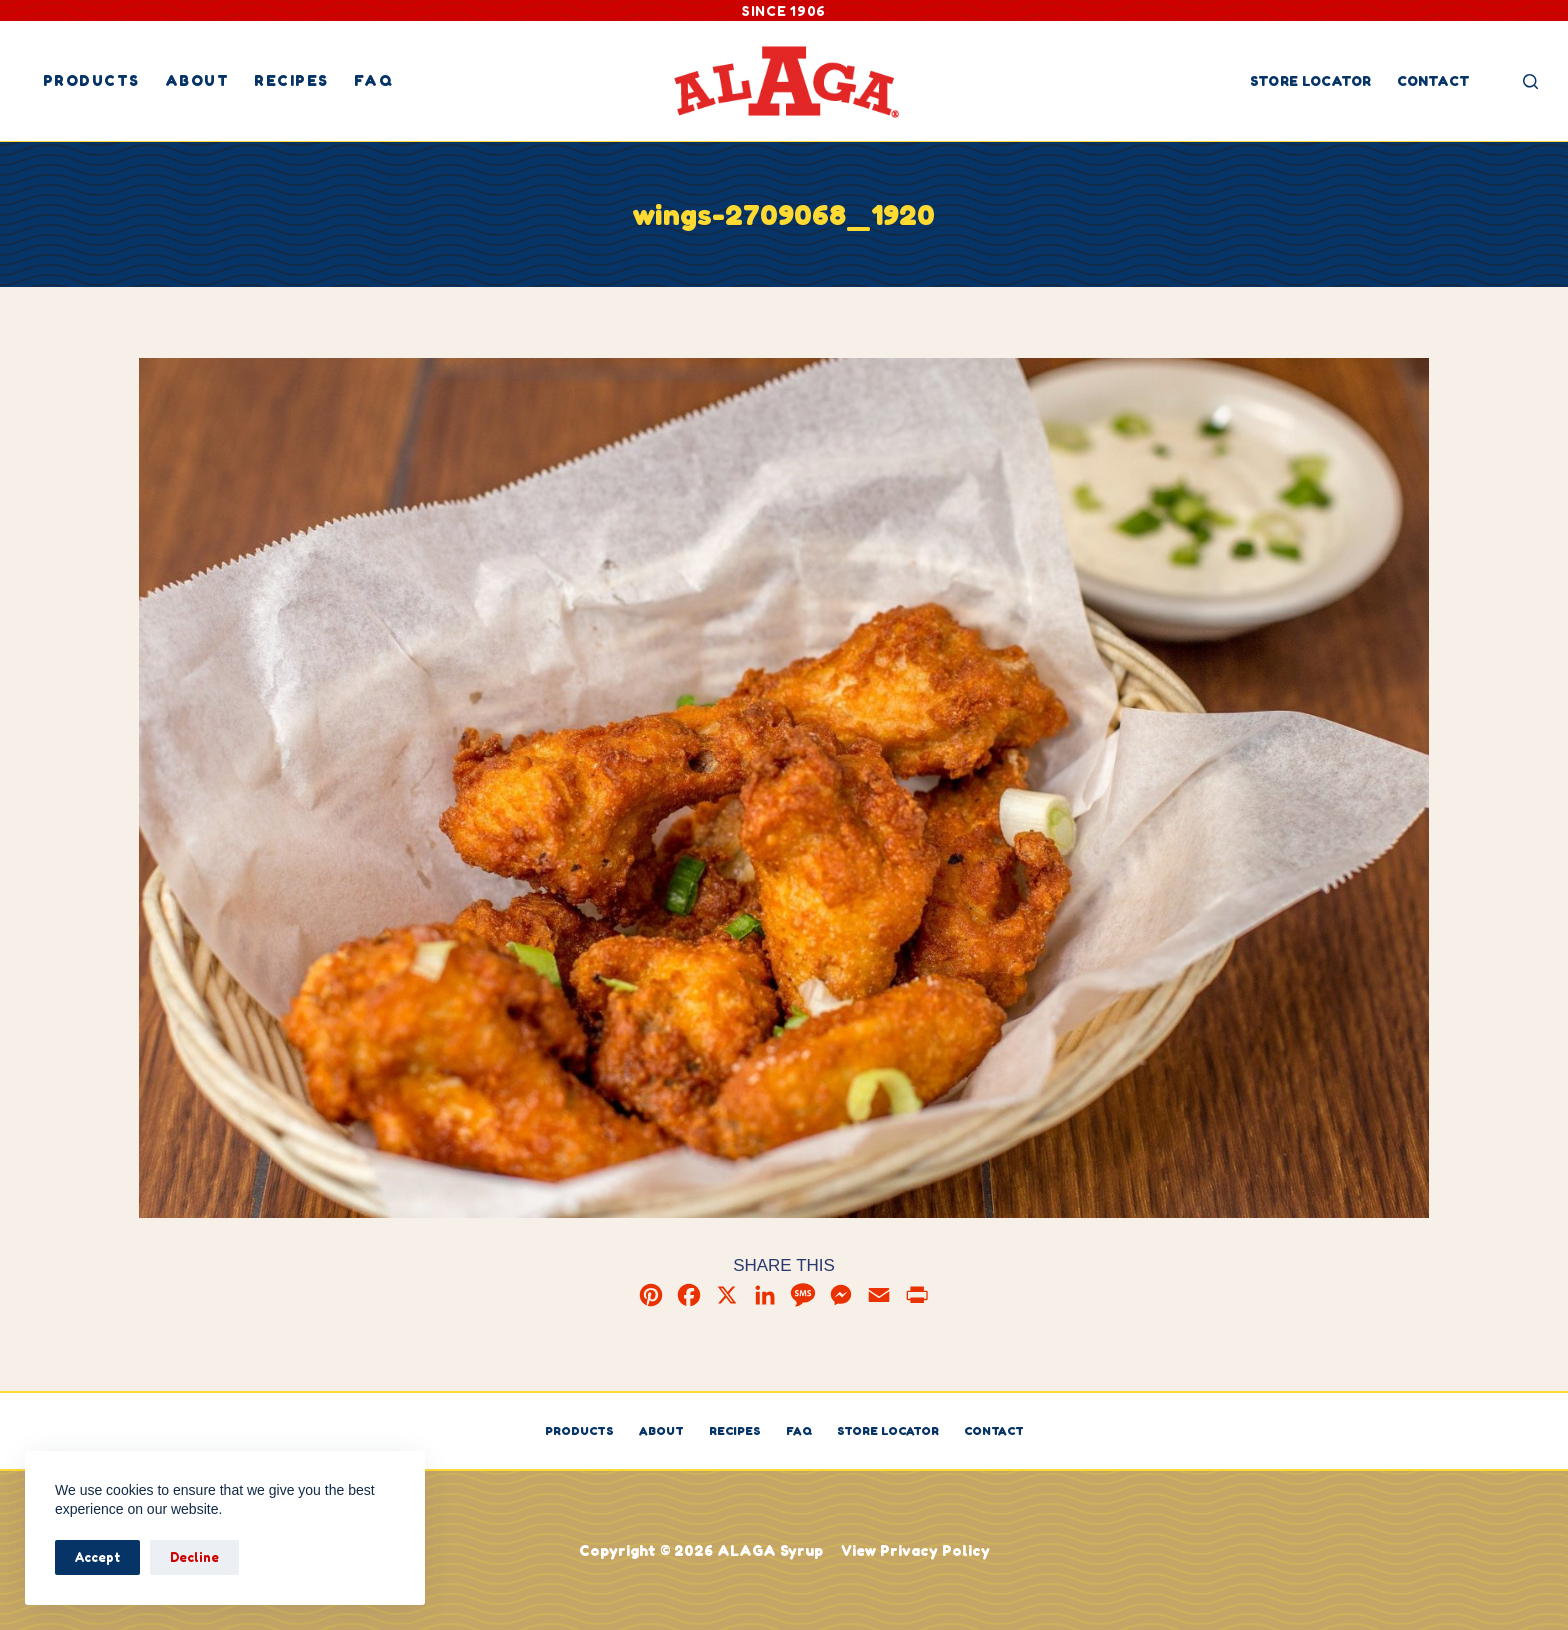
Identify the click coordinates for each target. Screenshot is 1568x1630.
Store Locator (1311, 80)
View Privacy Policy (915, 1550)
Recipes (291, 80)
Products (91, 80)
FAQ (374, 80)
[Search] (1530, 81)
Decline (194, 1557)
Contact (1434, 80)
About (197, 80)
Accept (97, 1557)
